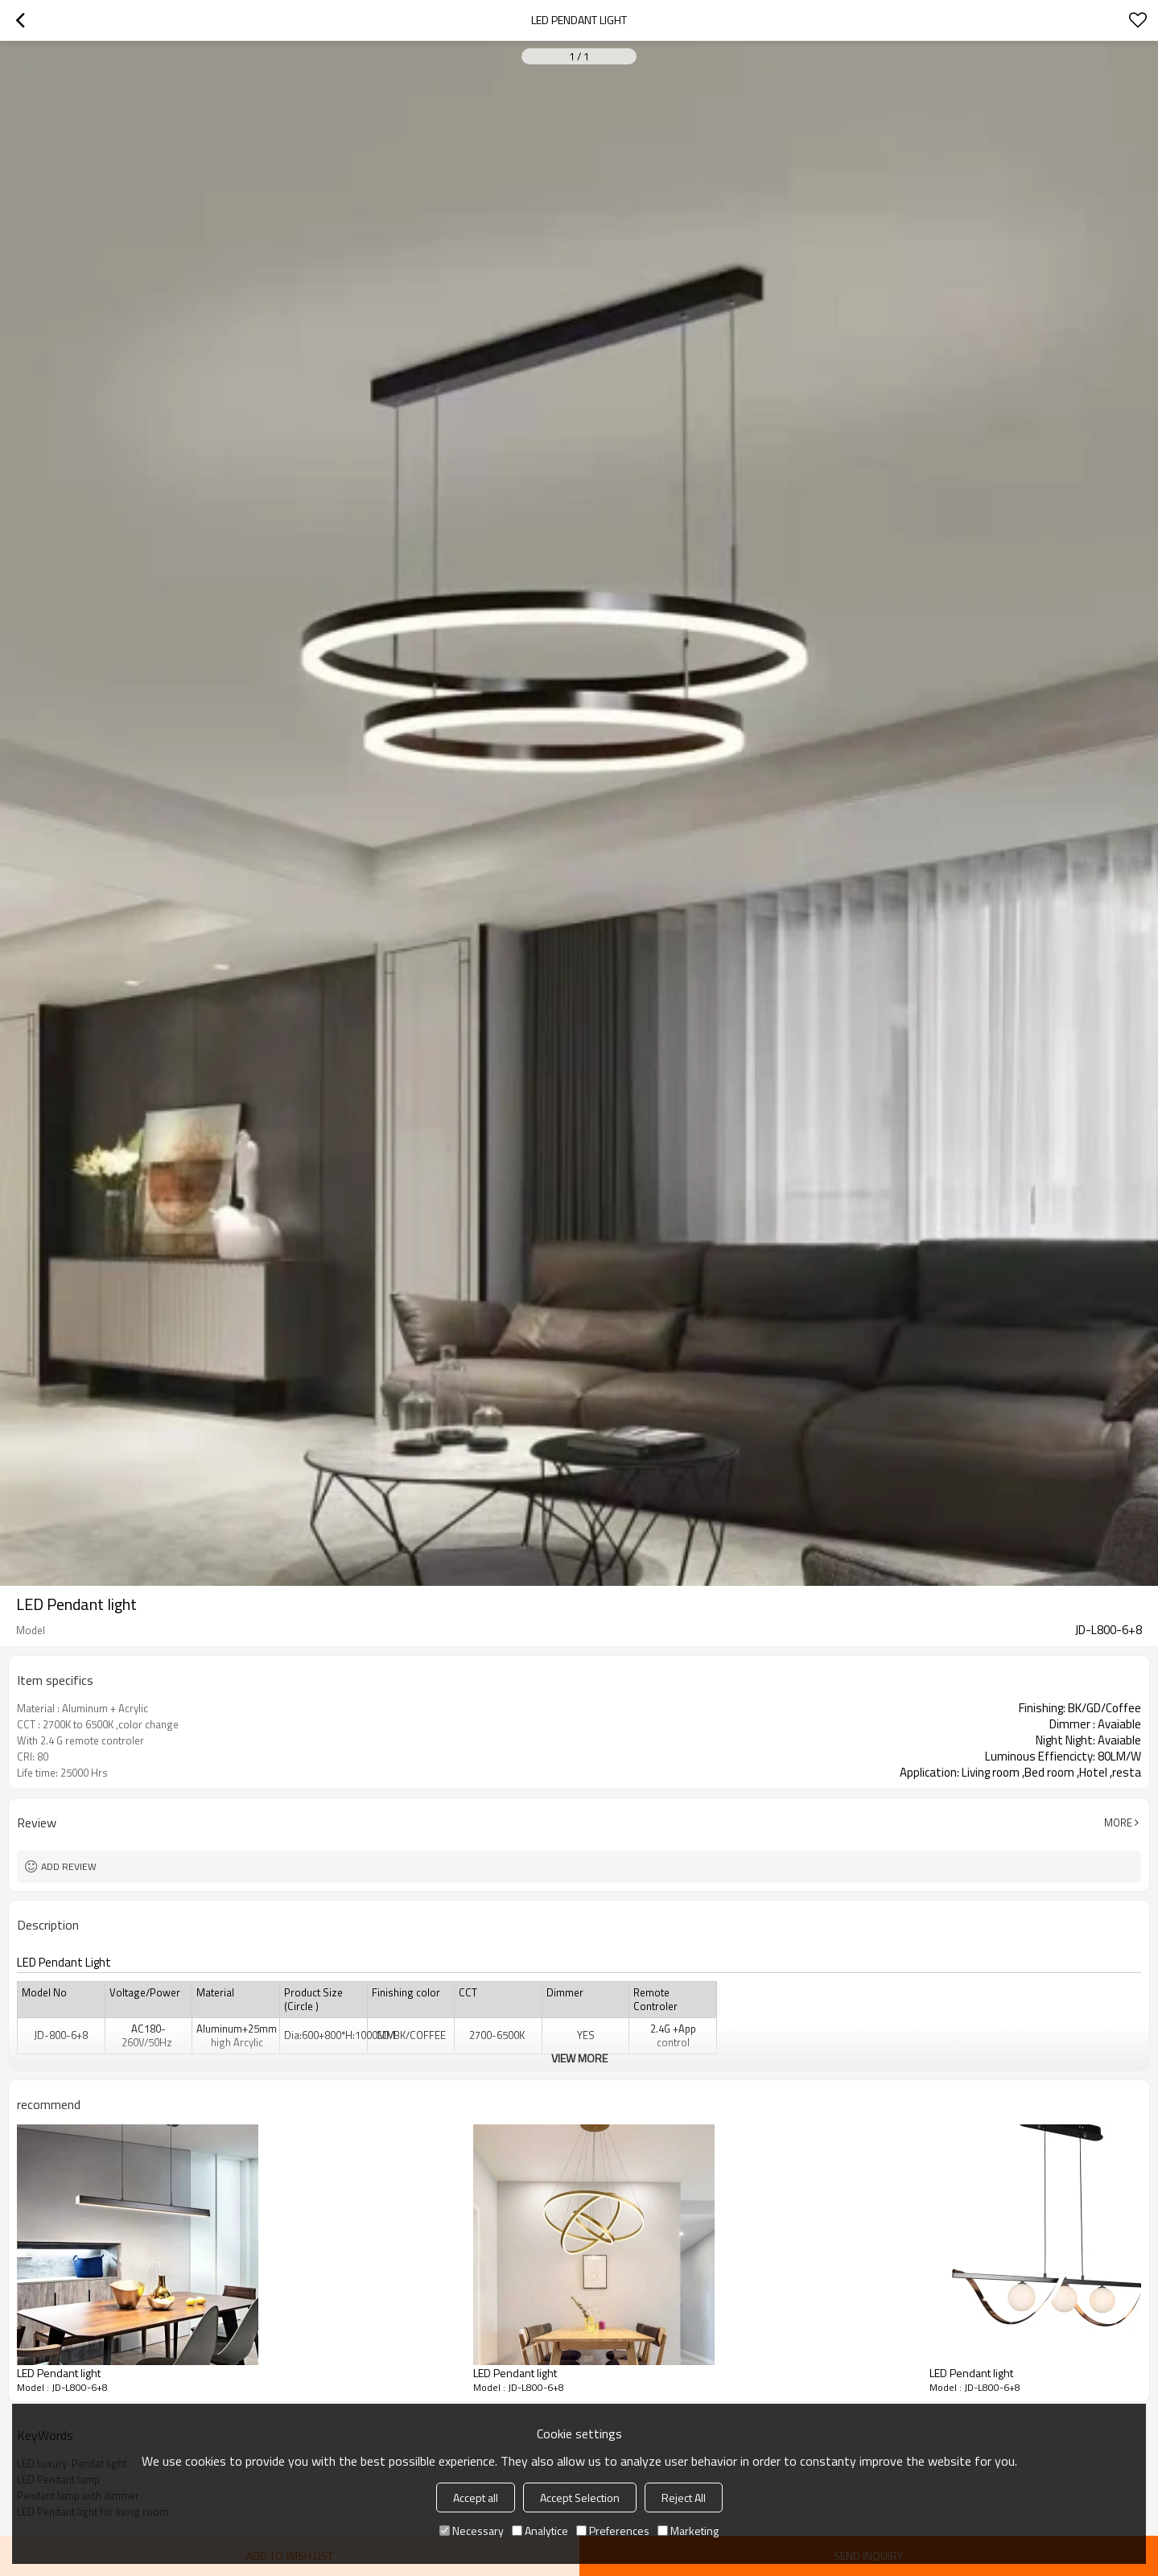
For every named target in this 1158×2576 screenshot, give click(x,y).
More (1118, 1822)
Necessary (471, 2530)
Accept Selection (580, 2497)
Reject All (683, 2497)
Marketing (688, 2530)
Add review (69, 1866)
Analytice (540, 2530)
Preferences (612, 2530)
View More (579, 2058)
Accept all (475, 2497)
